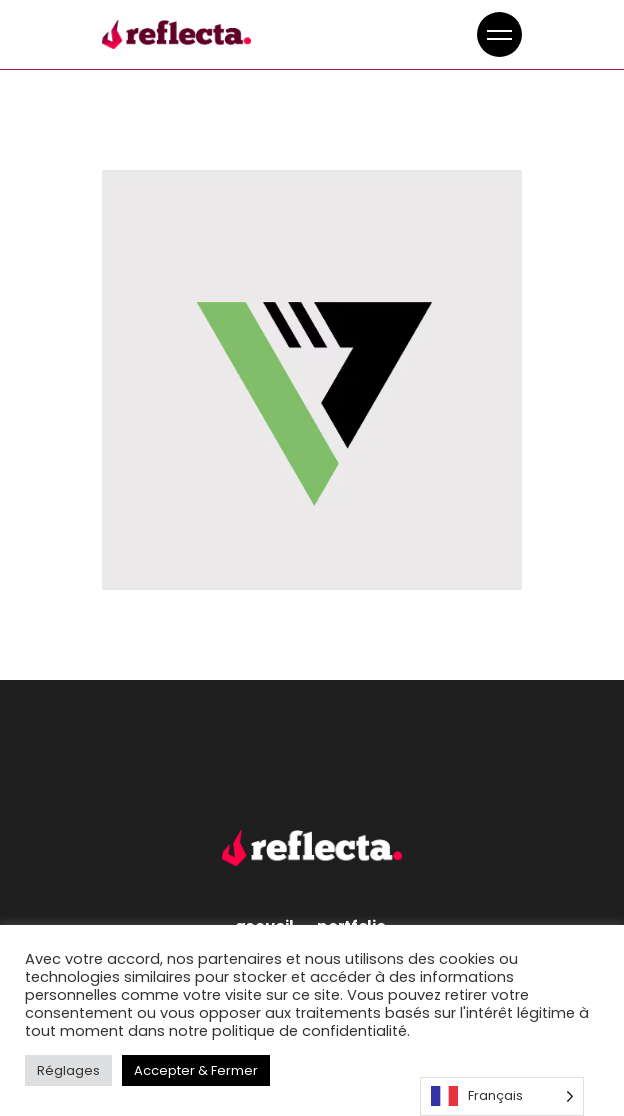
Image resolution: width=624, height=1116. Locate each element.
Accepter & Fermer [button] (196, 1070)
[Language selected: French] (502, 1096)
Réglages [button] (68, 1070)
